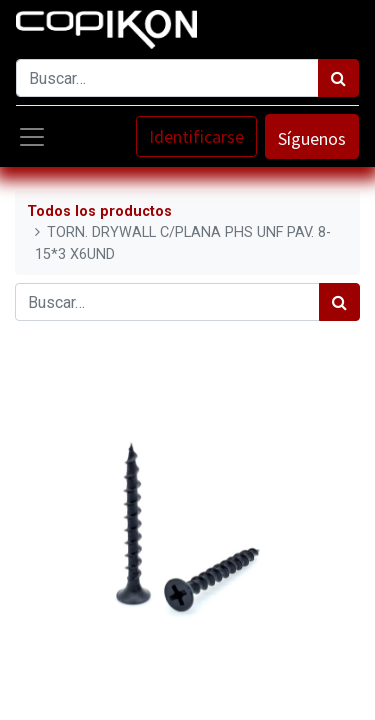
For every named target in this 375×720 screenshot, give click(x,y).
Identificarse (196, 136)
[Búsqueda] (338, 78)
